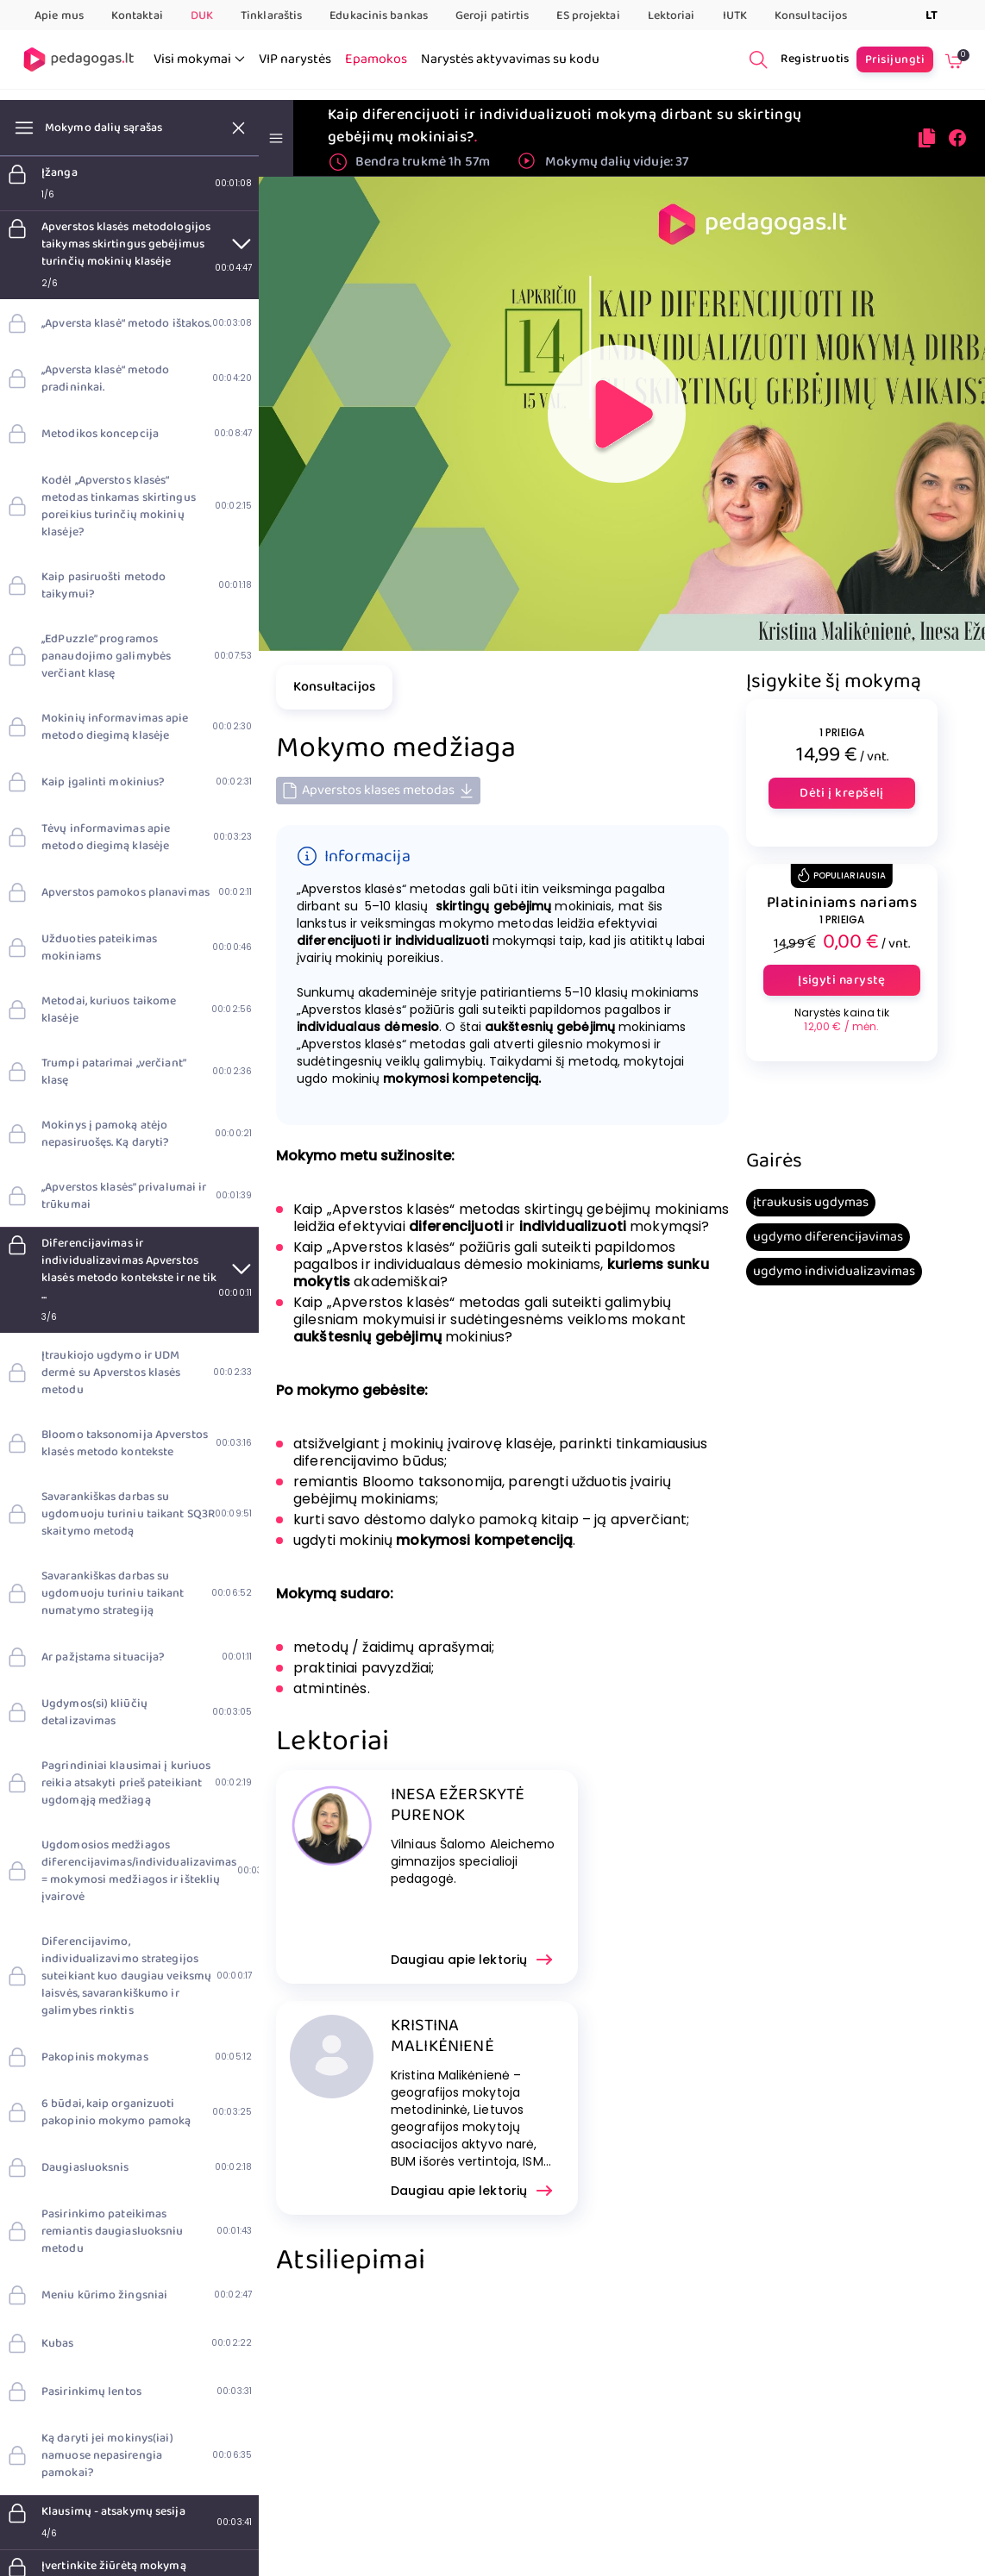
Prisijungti (895, 59)
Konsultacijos (811, 15)
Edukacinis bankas (378, 15)
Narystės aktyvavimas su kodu (510, 59)
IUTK (735, 15)
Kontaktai (137, 15)
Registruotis (815, 58)
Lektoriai (671, 15)
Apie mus (59, 15)
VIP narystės (295, 59)
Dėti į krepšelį (842, 793)
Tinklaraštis (271, 15)
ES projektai (587, 15)
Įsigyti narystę (842, 980)
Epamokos (376, 59)
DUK (202, 15)
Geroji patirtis (492, 15)
